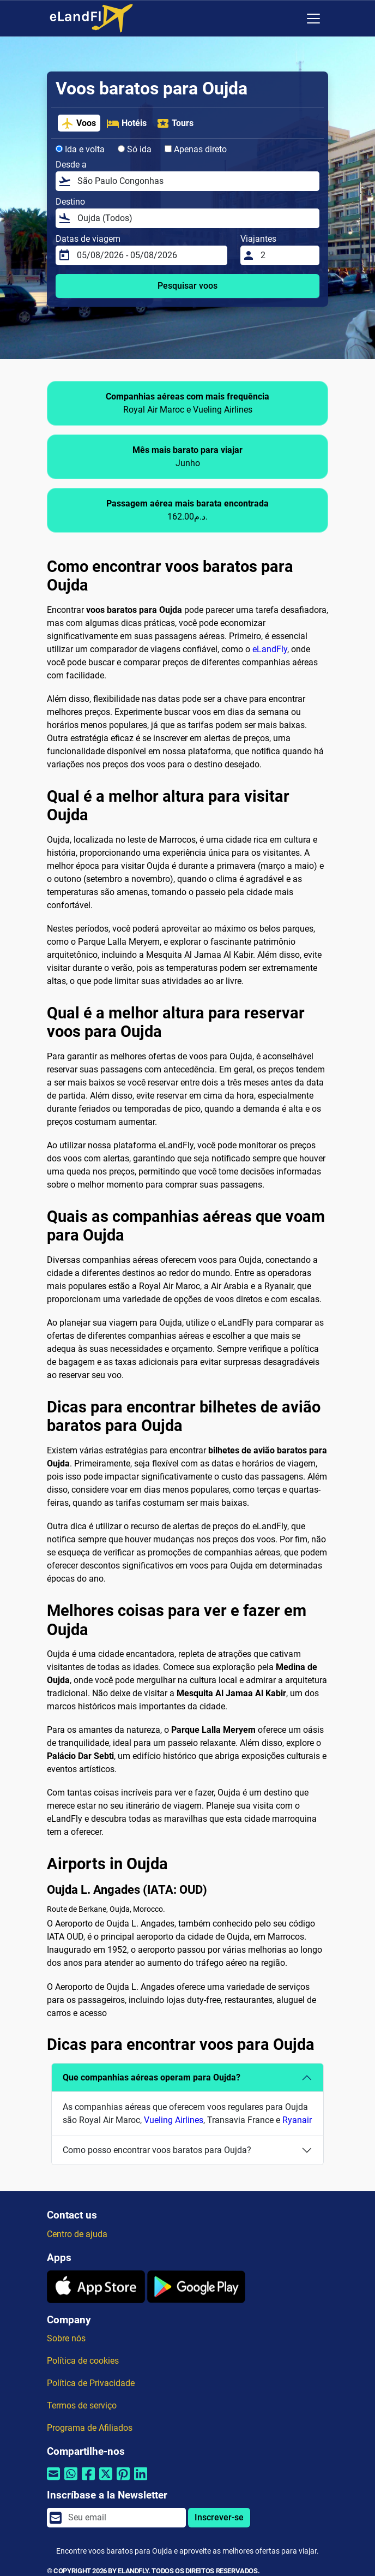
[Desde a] (195, 181)
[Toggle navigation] (313, 18)
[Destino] (195, 218)
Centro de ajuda (77, 2234)
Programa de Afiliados (89, 2428)
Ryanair (297, 2120)
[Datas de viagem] (148, 255)
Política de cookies (83, 2361)
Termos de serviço (82, 2405)
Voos (78, 123)
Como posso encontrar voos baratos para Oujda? (157, 2150)
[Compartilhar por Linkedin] (140, 2481)
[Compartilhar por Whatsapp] (70, 2481)
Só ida (135, 149)
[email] (124, 2517)
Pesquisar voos (187, 286)
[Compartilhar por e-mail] (53, 2481)
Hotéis (126, 123)
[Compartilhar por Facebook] (88, 2481)
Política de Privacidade (91, 2383)
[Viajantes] (286, 255)
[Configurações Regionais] (290, 18)
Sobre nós (66, 2338)
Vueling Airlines (173, 2120)
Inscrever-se (219, 2517)
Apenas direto (196, 149)
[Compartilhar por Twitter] (105, 2481)
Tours (174, 123)
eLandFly (269, 649)
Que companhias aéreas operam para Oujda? (151, 2077)
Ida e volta (80, 149)
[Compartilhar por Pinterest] (123, 2481)
